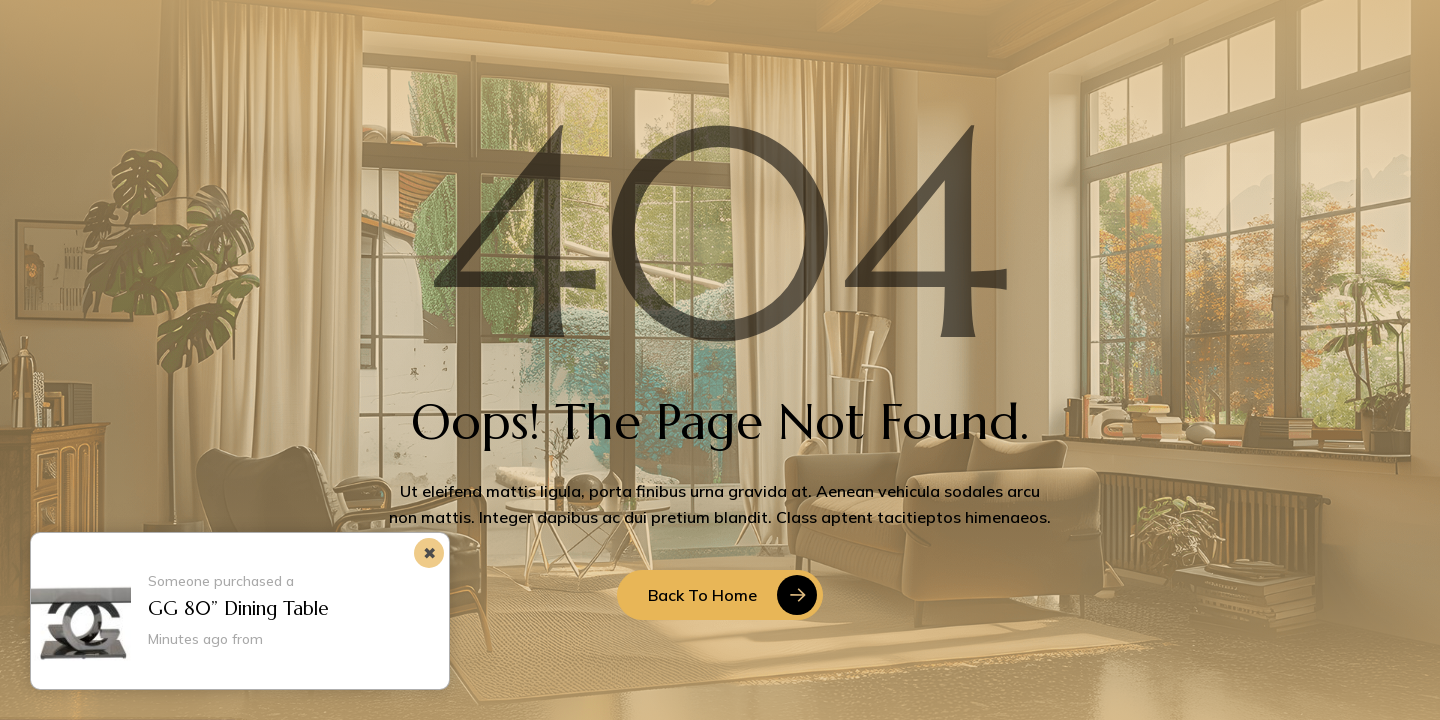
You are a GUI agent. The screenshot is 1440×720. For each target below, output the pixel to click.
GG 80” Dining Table (238, 608)
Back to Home (702, 595)
